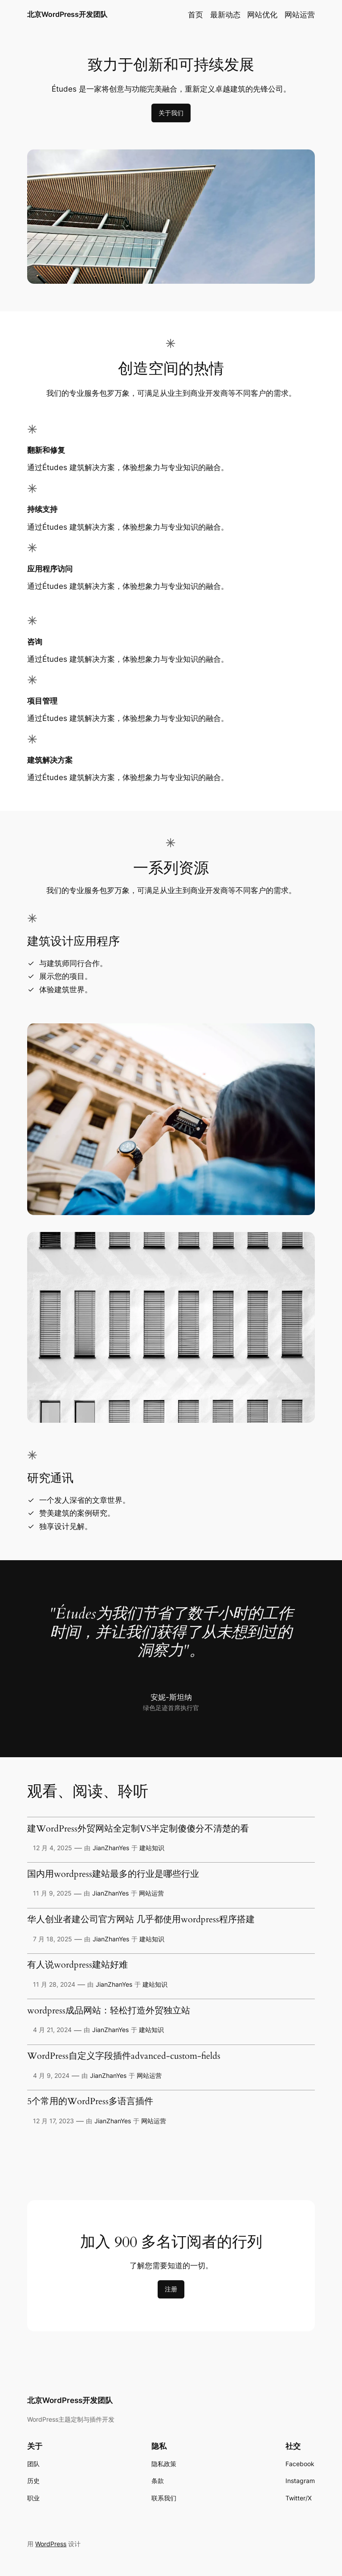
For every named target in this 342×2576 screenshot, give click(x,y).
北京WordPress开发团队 (67, 14)
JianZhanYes (111, 1848)
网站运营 (151, 1893)
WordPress (50, 2544)
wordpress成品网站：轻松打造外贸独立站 (108, 2011)
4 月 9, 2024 (51, 2075)
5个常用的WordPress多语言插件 (90, 2102)
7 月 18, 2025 (52, 1939)
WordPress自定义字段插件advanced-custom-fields (123, 2056)
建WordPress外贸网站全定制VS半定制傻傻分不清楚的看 (138, 1829)
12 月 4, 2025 (52, 1848)
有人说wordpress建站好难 (77, 1965)
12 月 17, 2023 (53, 2121)
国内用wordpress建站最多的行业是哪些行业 (113, 1875)
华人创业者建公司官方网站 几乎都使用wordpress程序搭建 (141, 1920)
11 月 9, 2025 (52, 1893)
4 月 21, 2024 (52, 2029)
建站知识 (151, 1848)
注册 (171, 2289)
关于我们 (171, 113)
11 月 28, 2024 (54, 1984)
